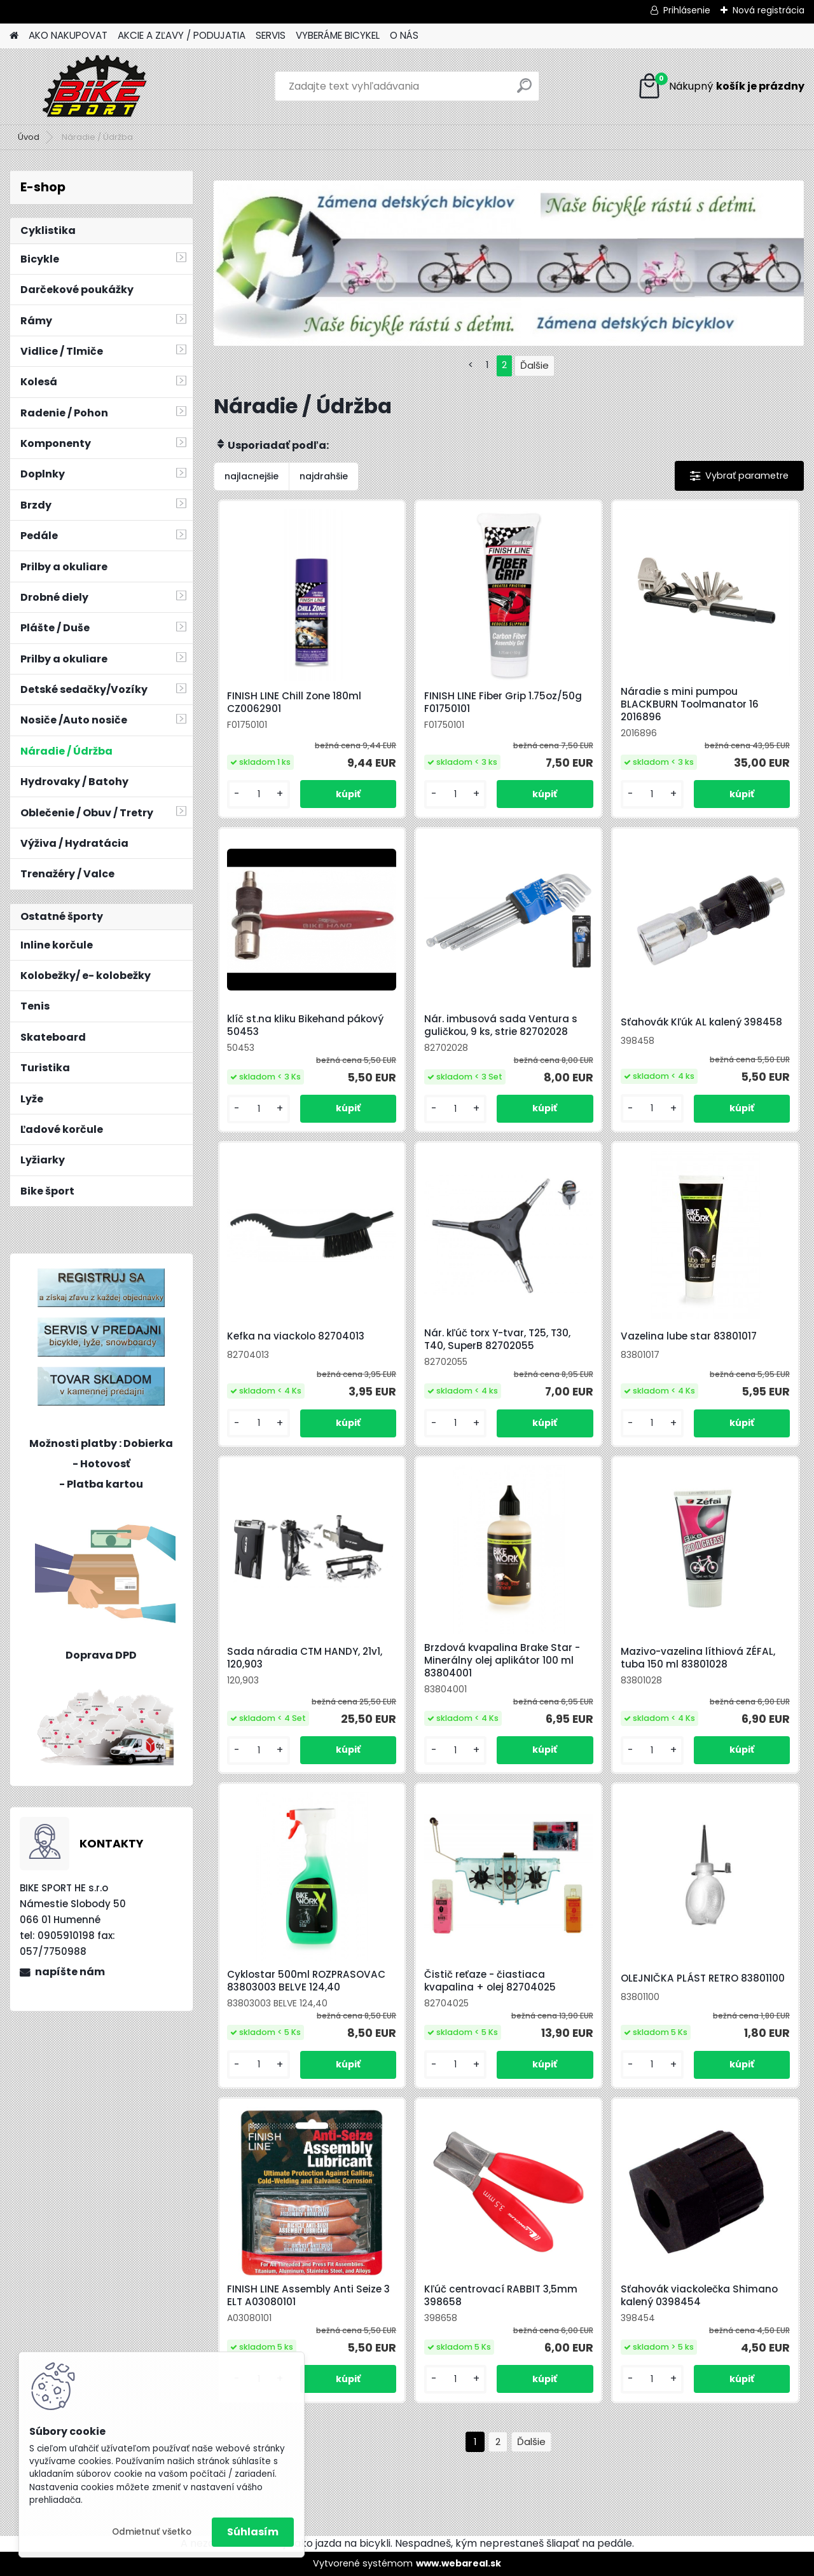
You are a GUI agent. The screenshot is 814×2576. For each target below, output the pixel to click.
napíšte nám (70, 1971)
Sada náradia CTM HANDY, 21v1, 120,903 (304, 1658)
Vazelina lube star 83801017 (689, 1336)
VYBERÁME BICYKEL (338, 35)
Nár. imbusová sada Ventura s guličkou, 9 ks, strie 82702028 (500, 1025)
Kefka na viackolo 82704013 (295, 1336)
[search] (524, 90)
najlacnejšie (251, 476)
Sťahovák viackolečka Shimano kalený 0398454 (699, 2295)
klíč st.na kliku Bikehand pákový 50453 (305, 1025)
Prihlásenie (686, 10)
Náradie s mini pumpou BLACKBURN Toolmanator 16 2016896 (690, 704)
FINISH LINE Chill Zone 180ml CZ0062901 (294, 702)
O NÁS (404, 35)
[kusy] (258, 794)
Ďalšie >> (531, 2442)
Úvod (28, 137)
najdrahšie (324, 476)
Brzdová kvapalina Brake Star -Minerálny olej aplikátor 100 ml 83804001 (502, 1660)
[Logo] (97, 86)
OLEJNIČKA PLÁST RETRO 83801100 (703, 1978)
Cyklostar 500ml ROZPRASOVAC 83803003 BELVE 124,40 (306, 1981)
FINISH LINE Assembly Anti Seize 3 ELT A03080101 (308, 2295)
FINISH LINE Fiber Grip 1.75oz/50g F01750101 (503, 702)
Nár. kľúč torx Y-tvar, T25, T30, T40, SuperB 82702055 (497, 1339)
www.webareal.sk (458, 2563)
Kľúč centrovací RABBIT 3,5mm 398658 (500, 2295)
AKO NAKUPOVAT (68, 35)
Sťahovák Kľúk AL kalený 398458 (701, 1022)
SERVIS (271, 35)
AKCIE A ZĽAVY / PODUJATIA (181, 35)
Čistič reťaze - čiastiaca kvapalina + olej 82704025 (490, 1981)
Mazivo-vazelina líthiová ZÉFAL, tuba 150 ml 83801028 (698, 1658)
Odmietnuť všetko (151, 2532)
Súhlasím (253, 2532)
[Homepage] (14, 36)
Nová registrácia (768, 10)
